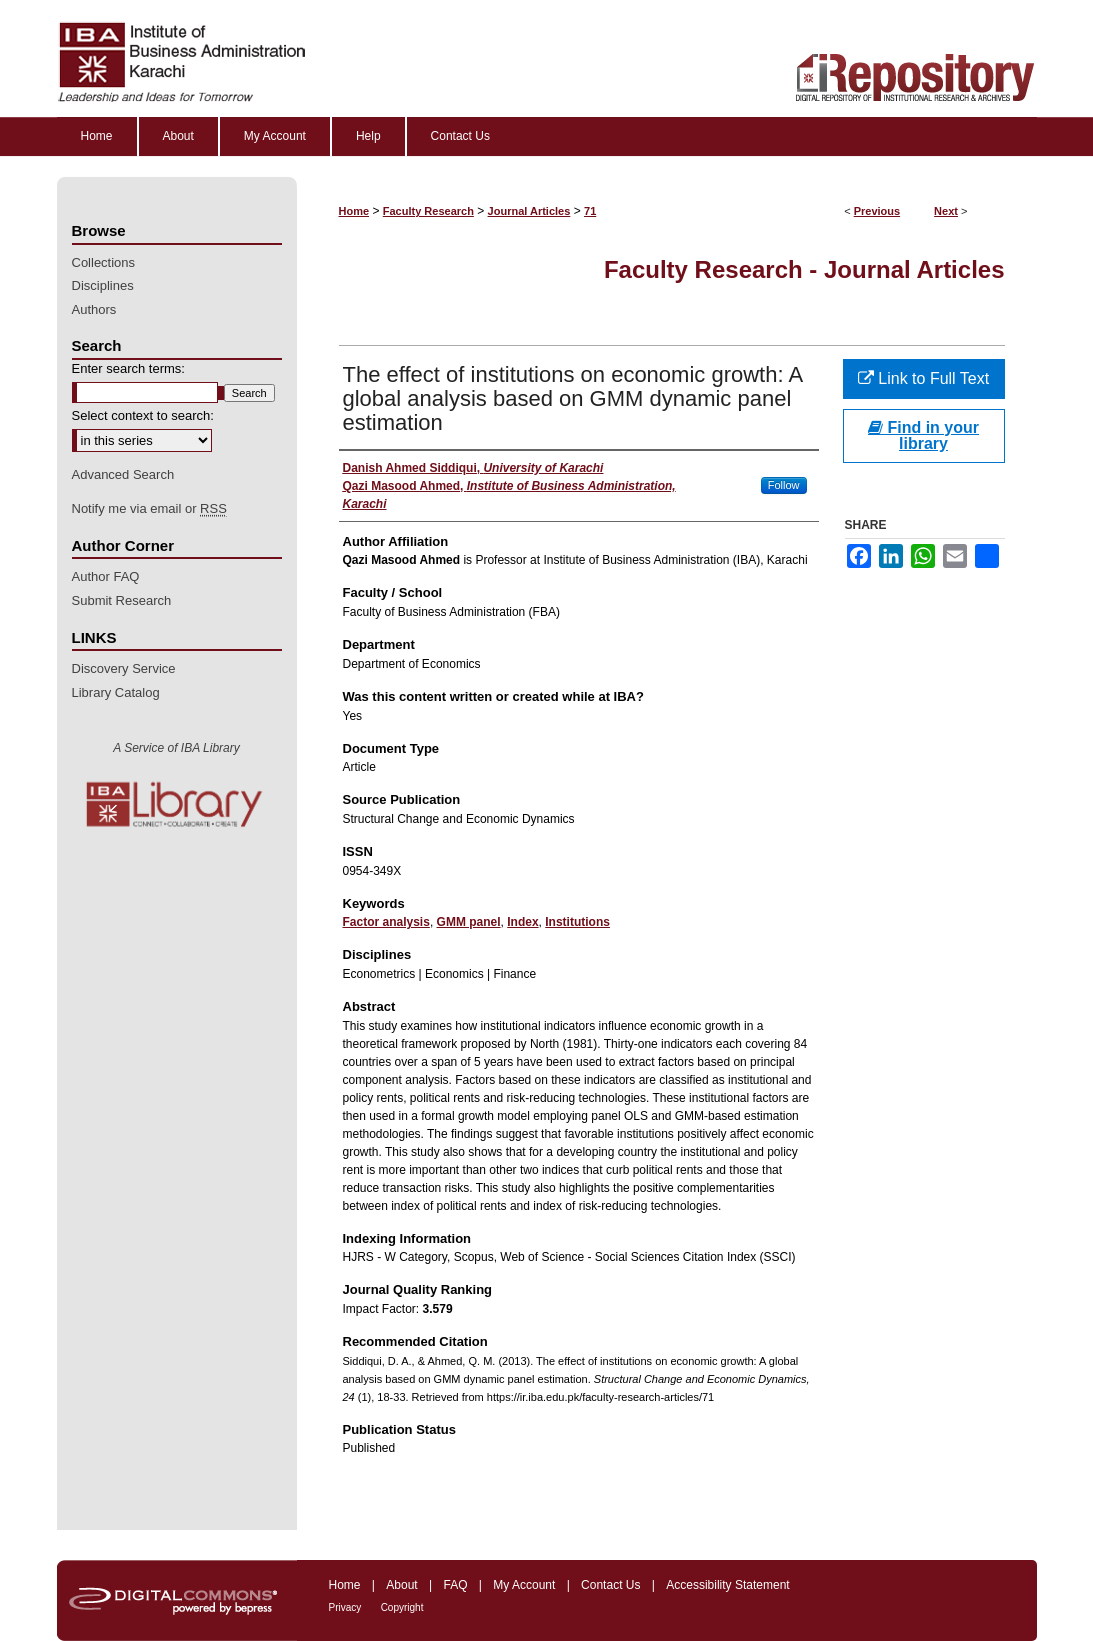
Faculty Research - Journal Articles (804, 269)
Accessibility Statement (727, 1585)
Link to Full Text (923, 378)
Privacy (345, 1607)
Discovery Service (124, 668)
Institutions (577, 922)
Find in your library (923, 435)
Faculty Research (428, 211)
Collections (104, 262)
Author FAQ (106, 576)
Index (522, 922)
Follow (784, 485)
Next (946, 211)
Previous (877, 211)
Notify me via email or (149, 509)
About (401, 1585)
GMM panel (469, 922)
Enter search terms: (128, 368)
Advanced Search (123, 474)
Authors (94, 309)
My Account (524, 1585)
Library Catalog (116, 692)
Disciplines (103, 285)
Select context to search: (143, 415)
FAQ (455, 1585)
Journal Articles (529, 211)
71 (590, 211)
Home (354, 211)
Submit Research (122, 600)
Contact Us (610, 1585)
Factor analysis (386, 922)
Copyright (402, 1607)
